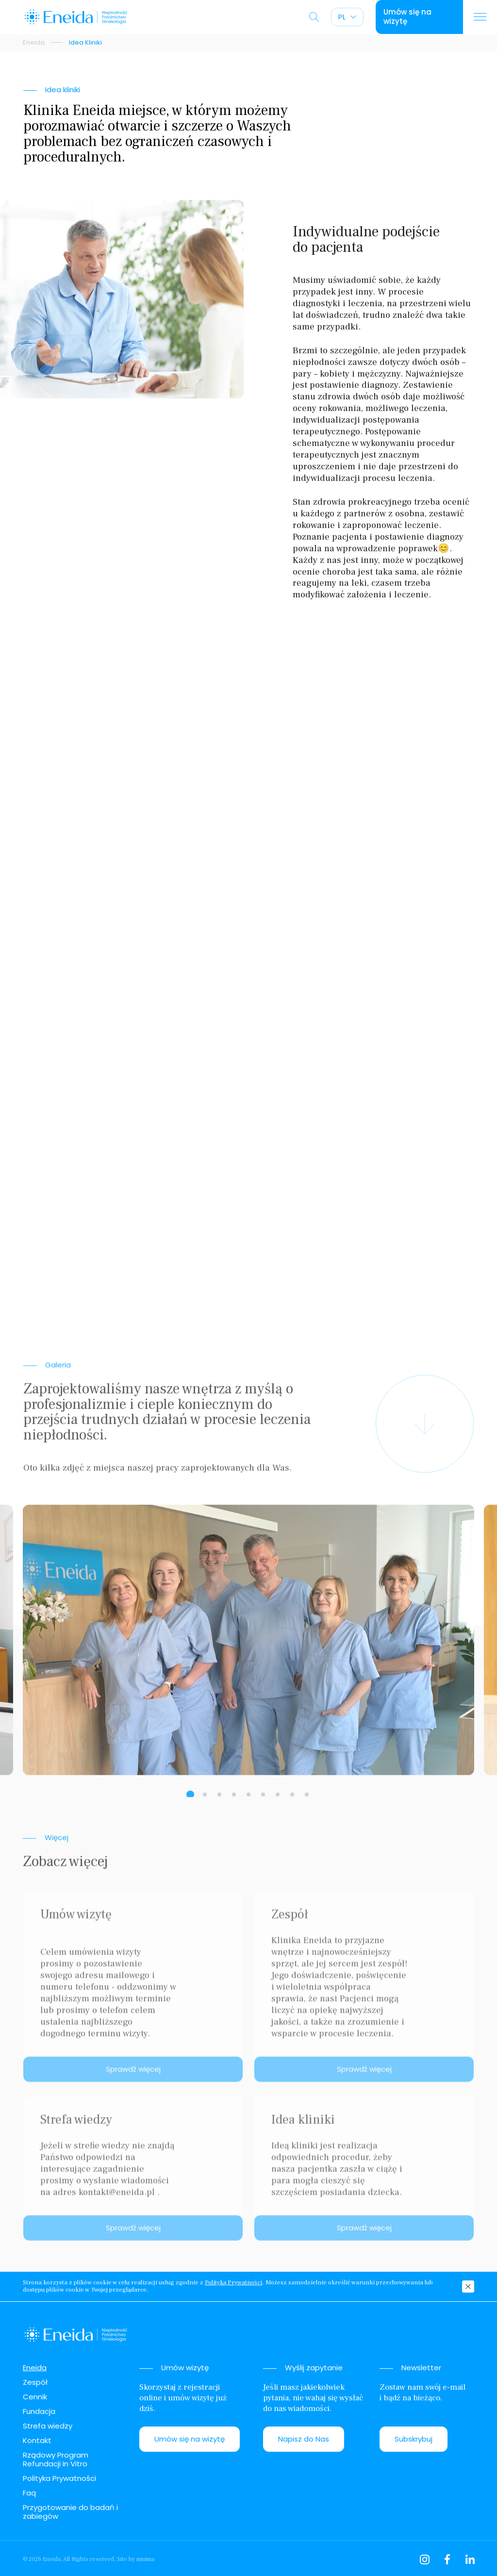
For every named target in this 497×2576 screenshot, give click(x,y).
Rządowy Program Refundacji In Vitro (55, 2459)
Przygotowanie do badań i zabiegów (70, 2511)
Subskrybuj (413, 2439)
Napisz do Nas (303, 2439)
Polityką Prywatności (233, 2282)
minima (145, 2559)
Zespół (35, 2382)
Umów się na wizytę (189, 2439)
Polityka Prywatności (59, 2478)
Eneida (34, 43)
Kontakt (37, 2440)
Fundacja (39, 2411)
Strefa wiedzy (47, 2426)
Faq (29, 2493)
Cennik (35, 2397)
